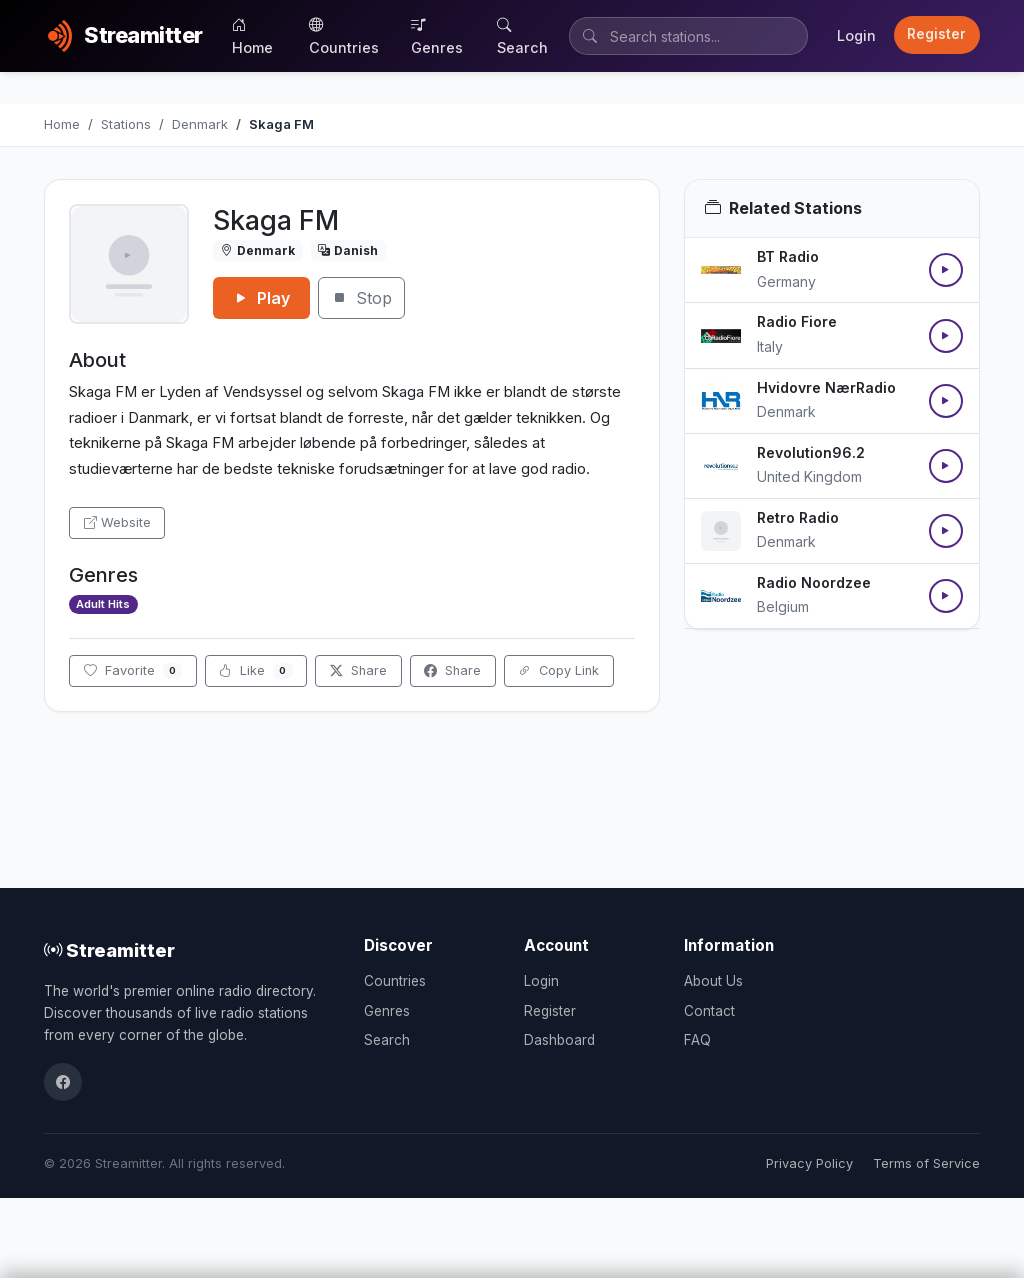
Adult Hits (103, 604)
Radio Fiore (797, 321)
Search (522, 36)
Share (358, 670)
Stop (361, 298)
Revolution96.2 (811, 452)
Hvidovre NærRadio (826, 387)
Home (252, 36)
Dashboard (559, 1040)
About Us (713, 981)
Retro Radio (798, 517)
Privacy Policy (809, 1163)
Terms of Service (926, 1163)
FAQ (697, 1040)
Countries (344, 36)
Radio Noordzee (814, 582)
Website (117, 522)
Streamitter (109, 950)
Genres (437, 36)
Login (856, 35)
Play (261, 298)
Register (936, 34)
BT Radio (788, 256)
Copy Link (558, 670)
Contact (709, 1011)
